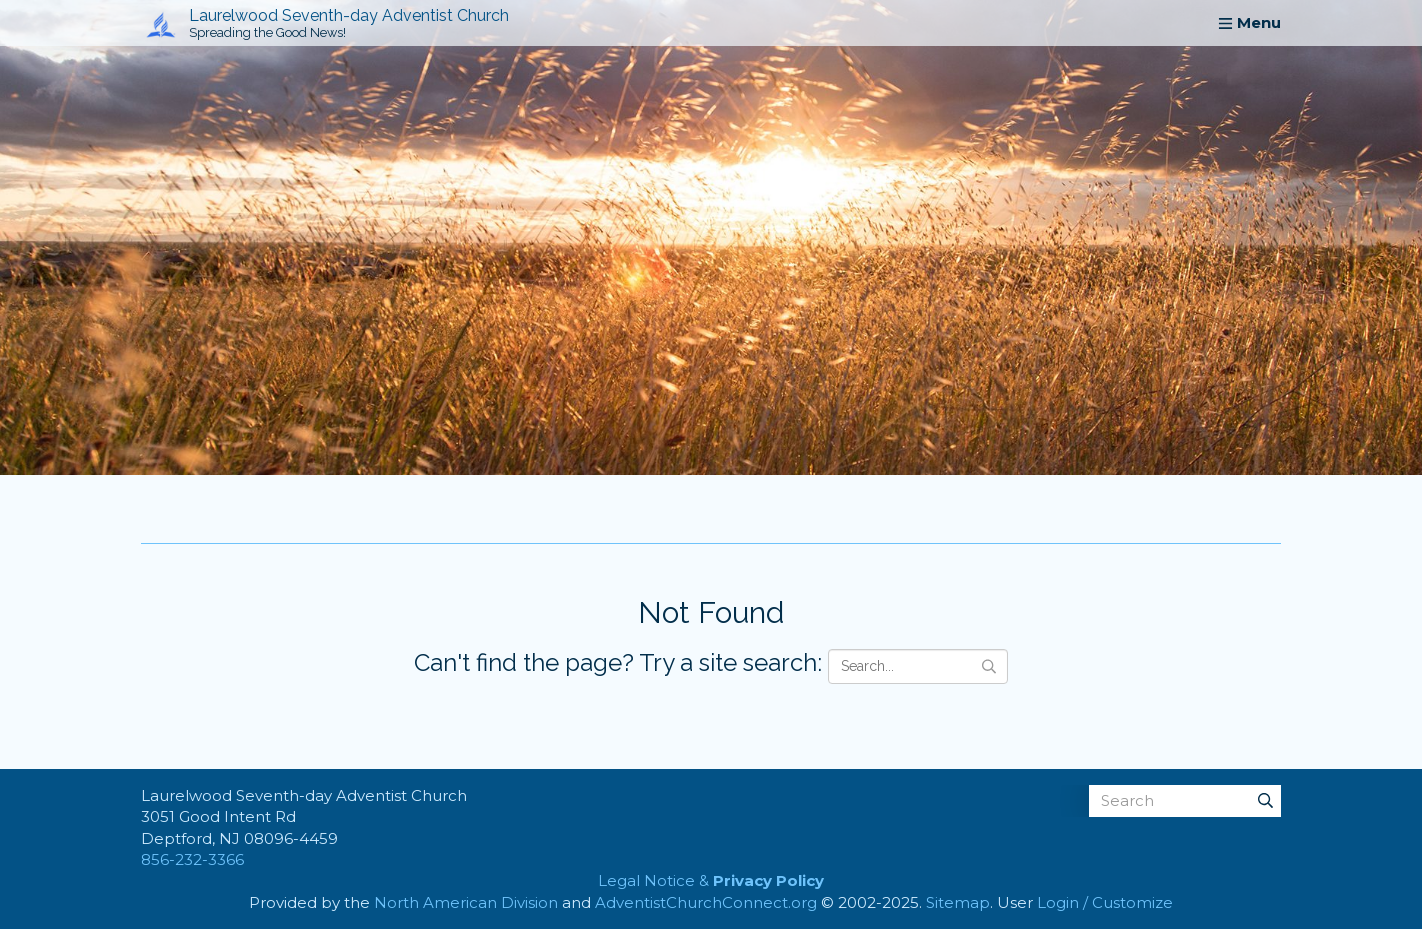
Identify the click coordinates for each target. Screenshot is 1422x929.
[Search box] (1185, 801)
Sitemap (958, 902)
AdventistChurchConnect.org (706, 902)
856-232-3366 (192, 859)
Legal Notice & (711, 880)
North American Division (466, 902)
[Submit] (1265, 801)
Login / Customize (1105, 902)
